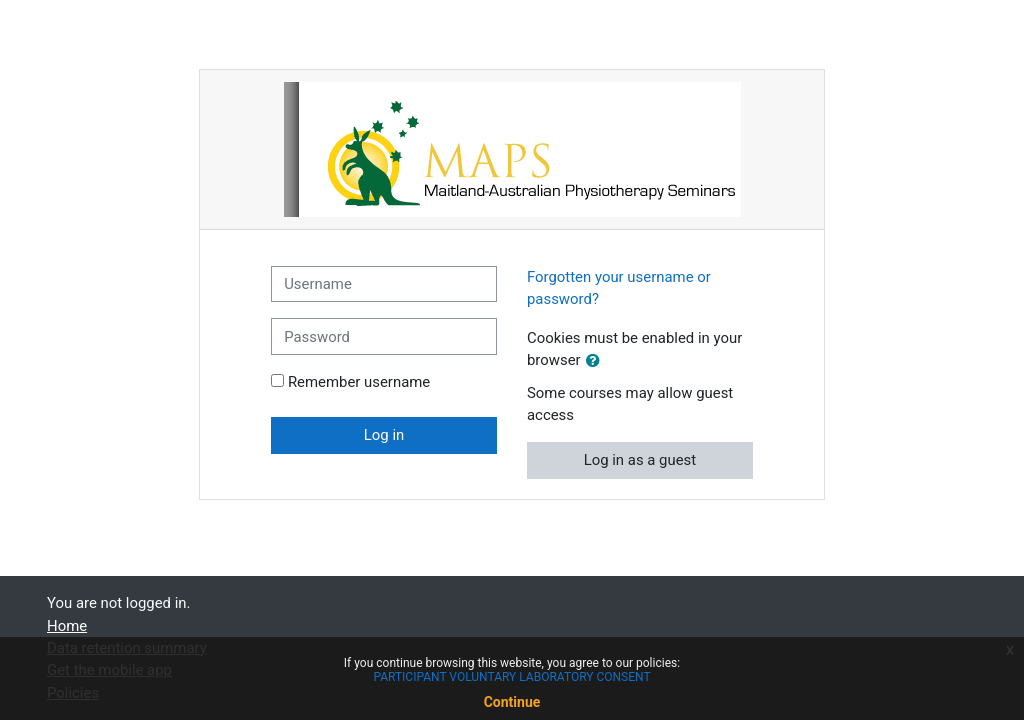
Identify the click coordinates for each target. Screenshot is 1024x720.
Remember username (359, 382)
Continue (512, 702)
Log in (384, 435)
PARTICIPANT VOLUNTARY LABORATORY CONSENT (511, 677)
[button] (597, 361)
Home (67, 626)
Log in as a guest (640, 460)
